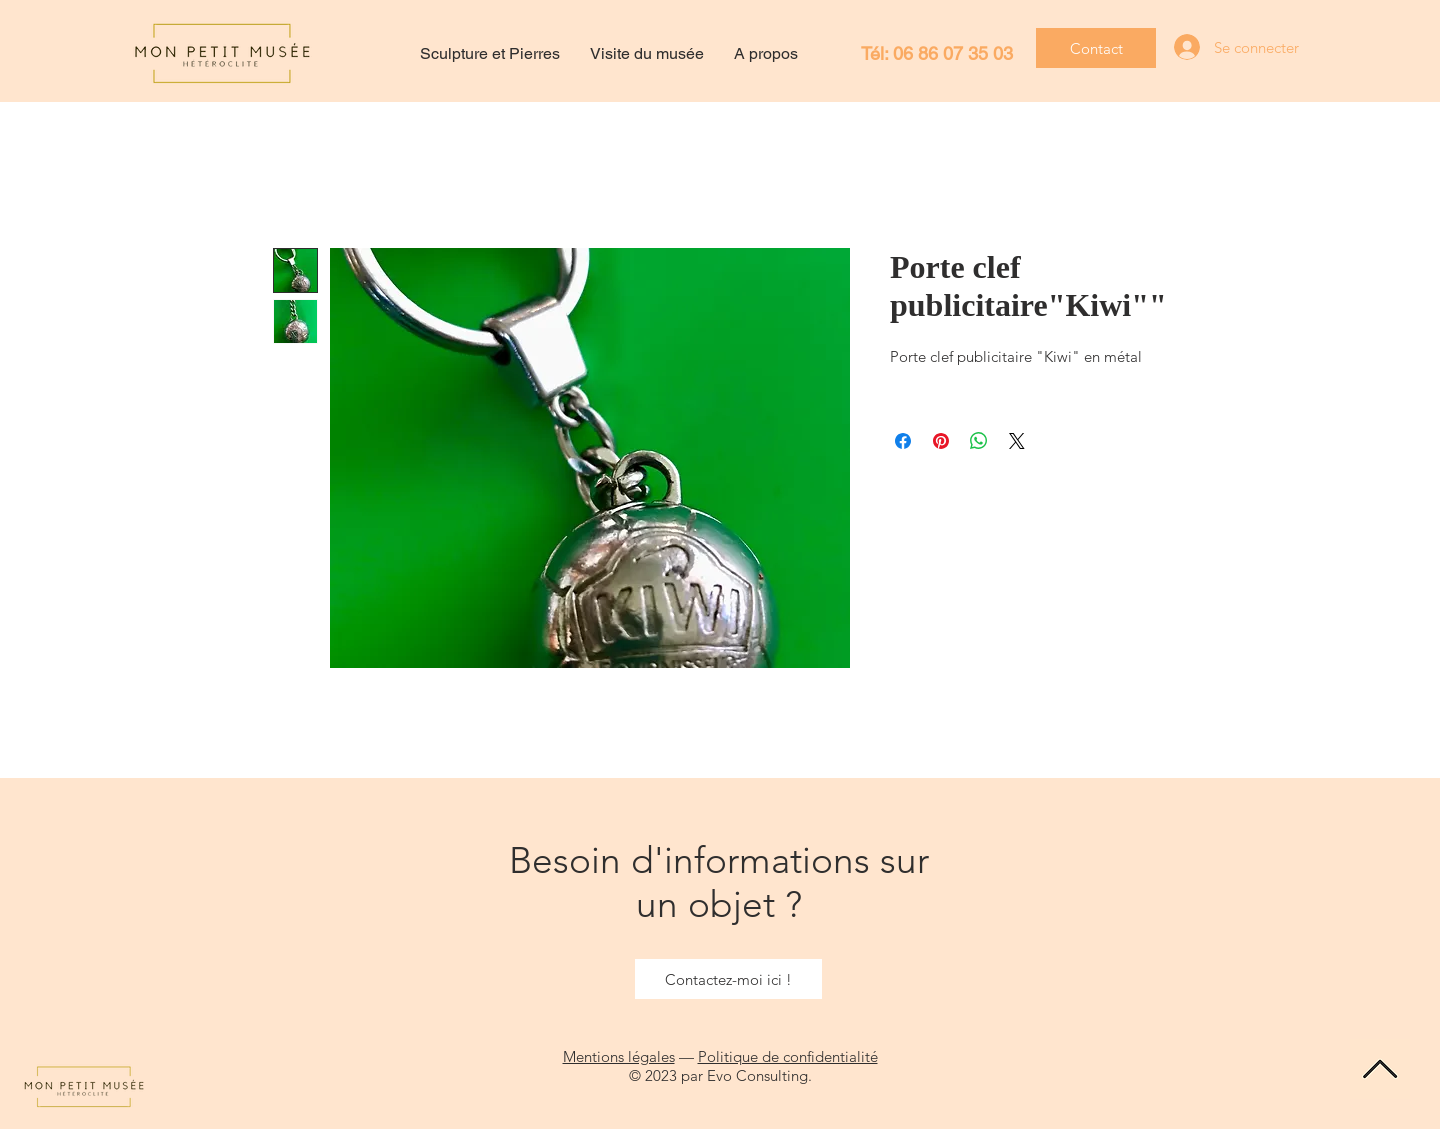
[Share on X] (1017, 441)
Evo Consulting (757, 1075)
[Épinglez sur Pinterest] (941, 441)
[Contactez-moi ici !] (728, 979)
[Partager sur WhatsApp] (979, 441)
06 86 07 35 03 (953, 53)
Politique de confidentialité (788, 1056)
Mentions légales (619, 1056)
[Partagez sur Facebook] (903, 441)
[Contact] (1096, 48)
